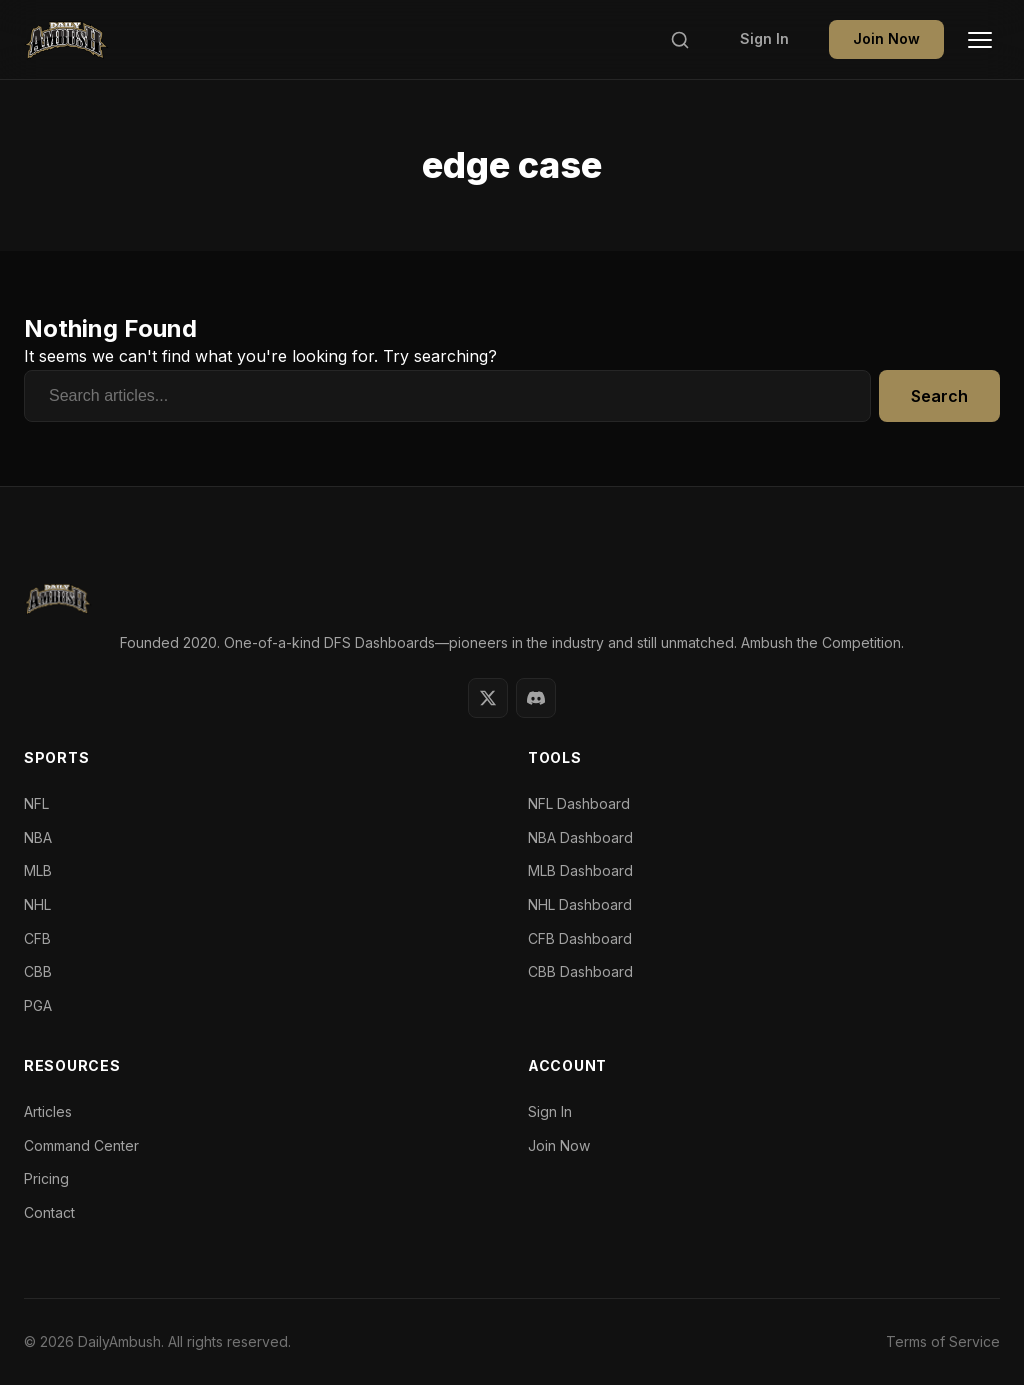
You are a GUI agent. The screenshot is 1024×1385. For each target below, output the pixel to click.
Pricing (46, 1178)
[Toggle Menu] (980, 40)
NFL (36, 803)
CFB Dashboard (580, 938)
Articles (48, 1111)
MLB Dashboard (580, 870)
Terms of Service (943, 1341)
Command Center (81, 1145)
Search (939, 396)
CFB (37, 938)
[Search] (680, 40)
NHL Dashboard (580, 904)
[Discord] (536, 698)
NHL (37, 904)
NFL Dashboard (579, 803)
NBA (38, 837)
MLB (38, 870)
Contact (49, 1212)
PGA (38, 1005)
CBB (38, 971)
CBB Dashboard (580, 971)
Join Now (886, 38)
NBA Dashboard (580, 837)
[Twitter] (488, 698)
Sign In (764, 38)
